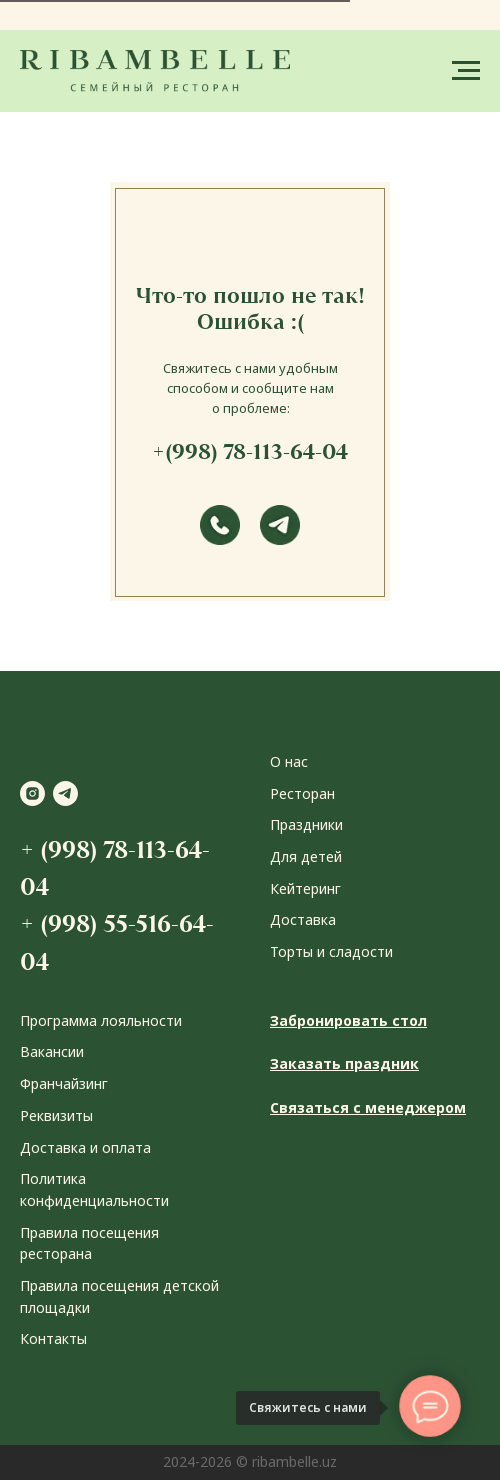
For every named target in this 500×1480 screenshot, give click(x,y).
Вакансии (52, 1051)
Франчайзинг (64, 1083)
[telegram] (65, 793)
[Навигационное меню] (466, 71)
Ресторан (302, 793)
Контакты (53, 1338)
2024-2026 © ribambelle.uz (250, 1461)
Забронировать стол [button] (348, 1020)
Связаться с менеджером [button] (368, 1107)
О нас (289, 761)
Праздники (306, 824)
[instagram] (32, 793)
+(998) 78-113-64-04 (250, 451)
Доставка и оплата (85, 1147)
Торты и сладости (331, 951)
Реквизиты (56, 1115)
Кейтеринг (305, 888)
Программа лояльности (101, 1020)
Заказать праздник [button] (344, 1063)
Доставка (303, 919)
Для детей (306, 856)
